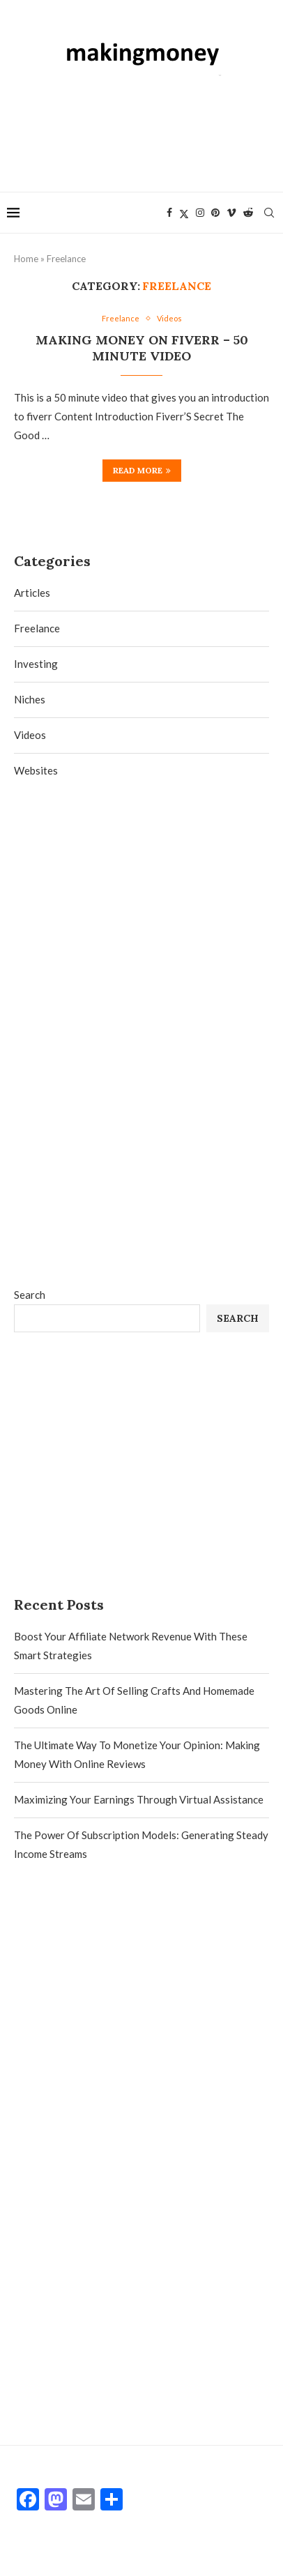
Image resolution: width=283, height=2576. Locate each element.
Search (29, 1294)
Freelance (37, 628)
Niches (29, 699)
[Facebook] (169, 212)
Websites (36, 770)
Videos (30, 735)
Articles (32, 592)
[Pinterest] (215, 212)
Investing (36, 663)
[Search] (269, 212)
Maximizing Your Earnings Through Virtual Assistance (138, 1799)
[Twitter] (184, 212)
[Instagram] (200, 212)
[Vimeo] (231, 212)
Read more (142, 470)
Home (26, 258)
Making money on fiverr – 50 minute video (142, 348)
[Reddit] (248, 212)
